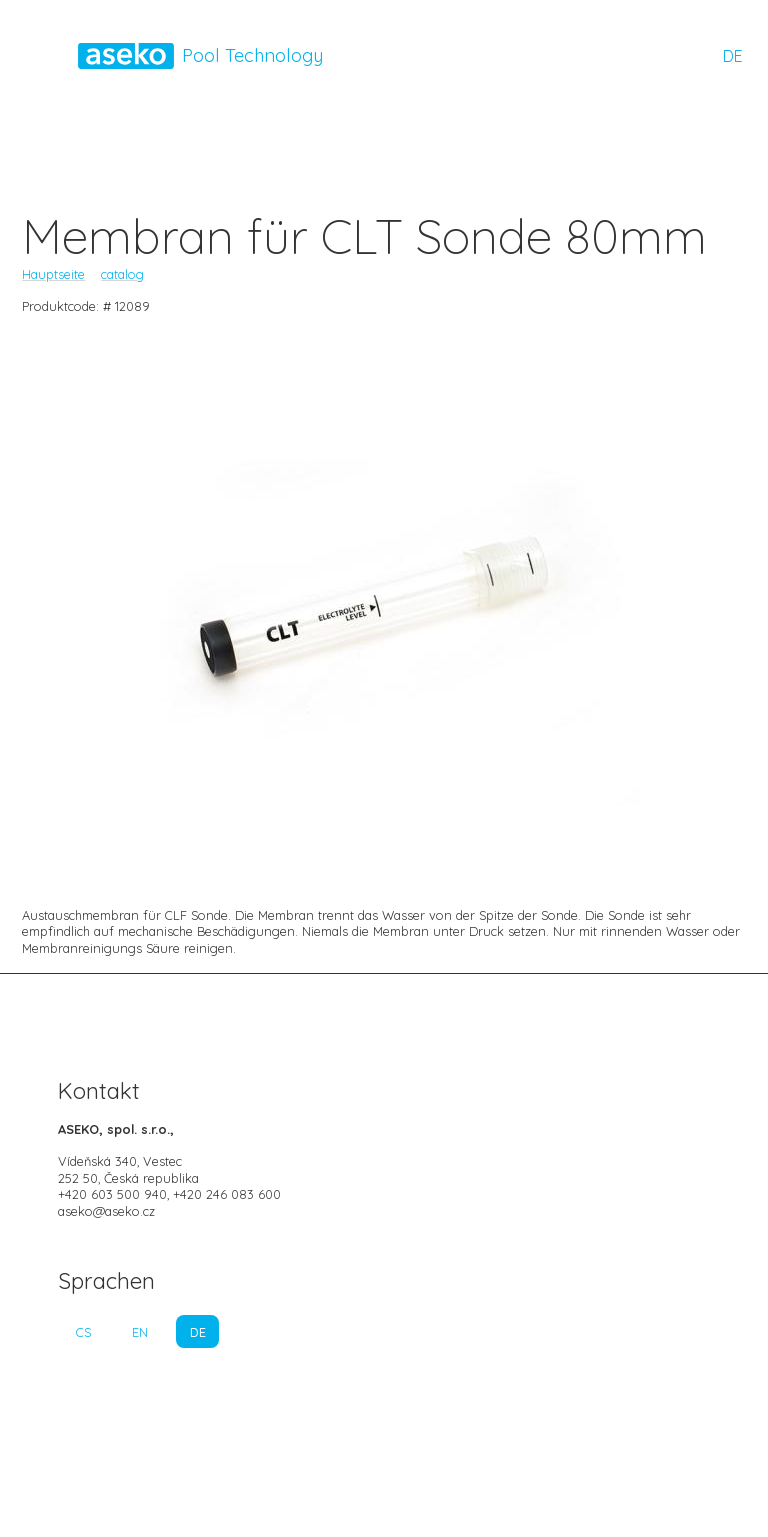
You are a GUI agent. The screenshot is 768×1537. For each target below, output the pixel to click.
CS (83, 1332)
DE (733, 56)
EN (140, 1332)
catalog (122, 274)
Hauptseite (53, 274)
